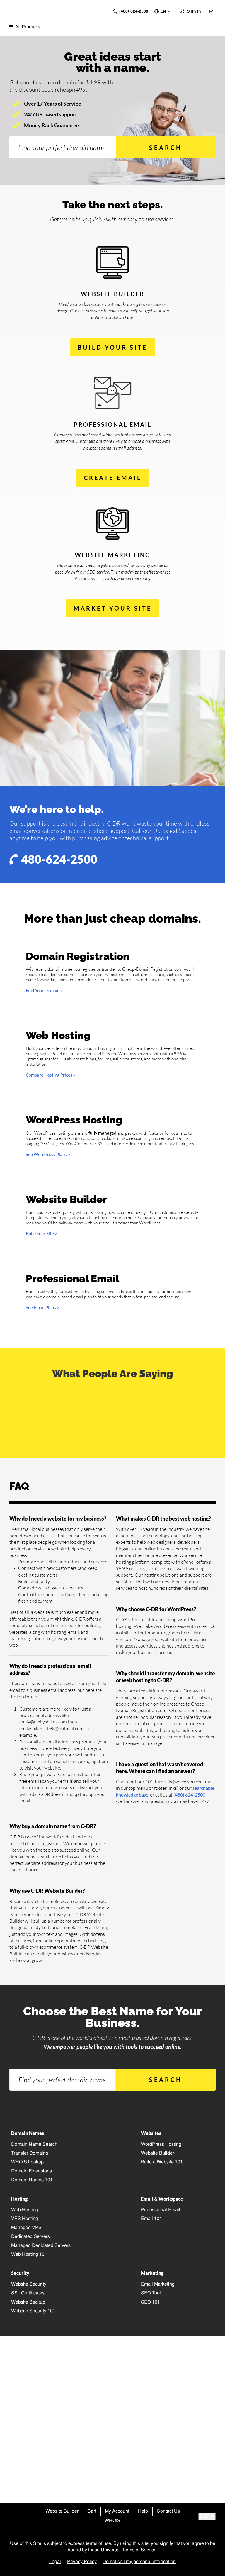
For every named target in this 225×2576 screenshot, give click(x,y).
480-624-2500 (53, 877)
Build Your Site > (41, 1597)
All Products (24, 33)
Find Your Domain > (44, 1008)
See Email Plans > (42, 1803)
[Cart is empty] (211, 14)
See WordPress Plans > (48, 1394)
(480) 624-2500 (189, 2423)
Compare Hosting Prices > (51, 1182)
